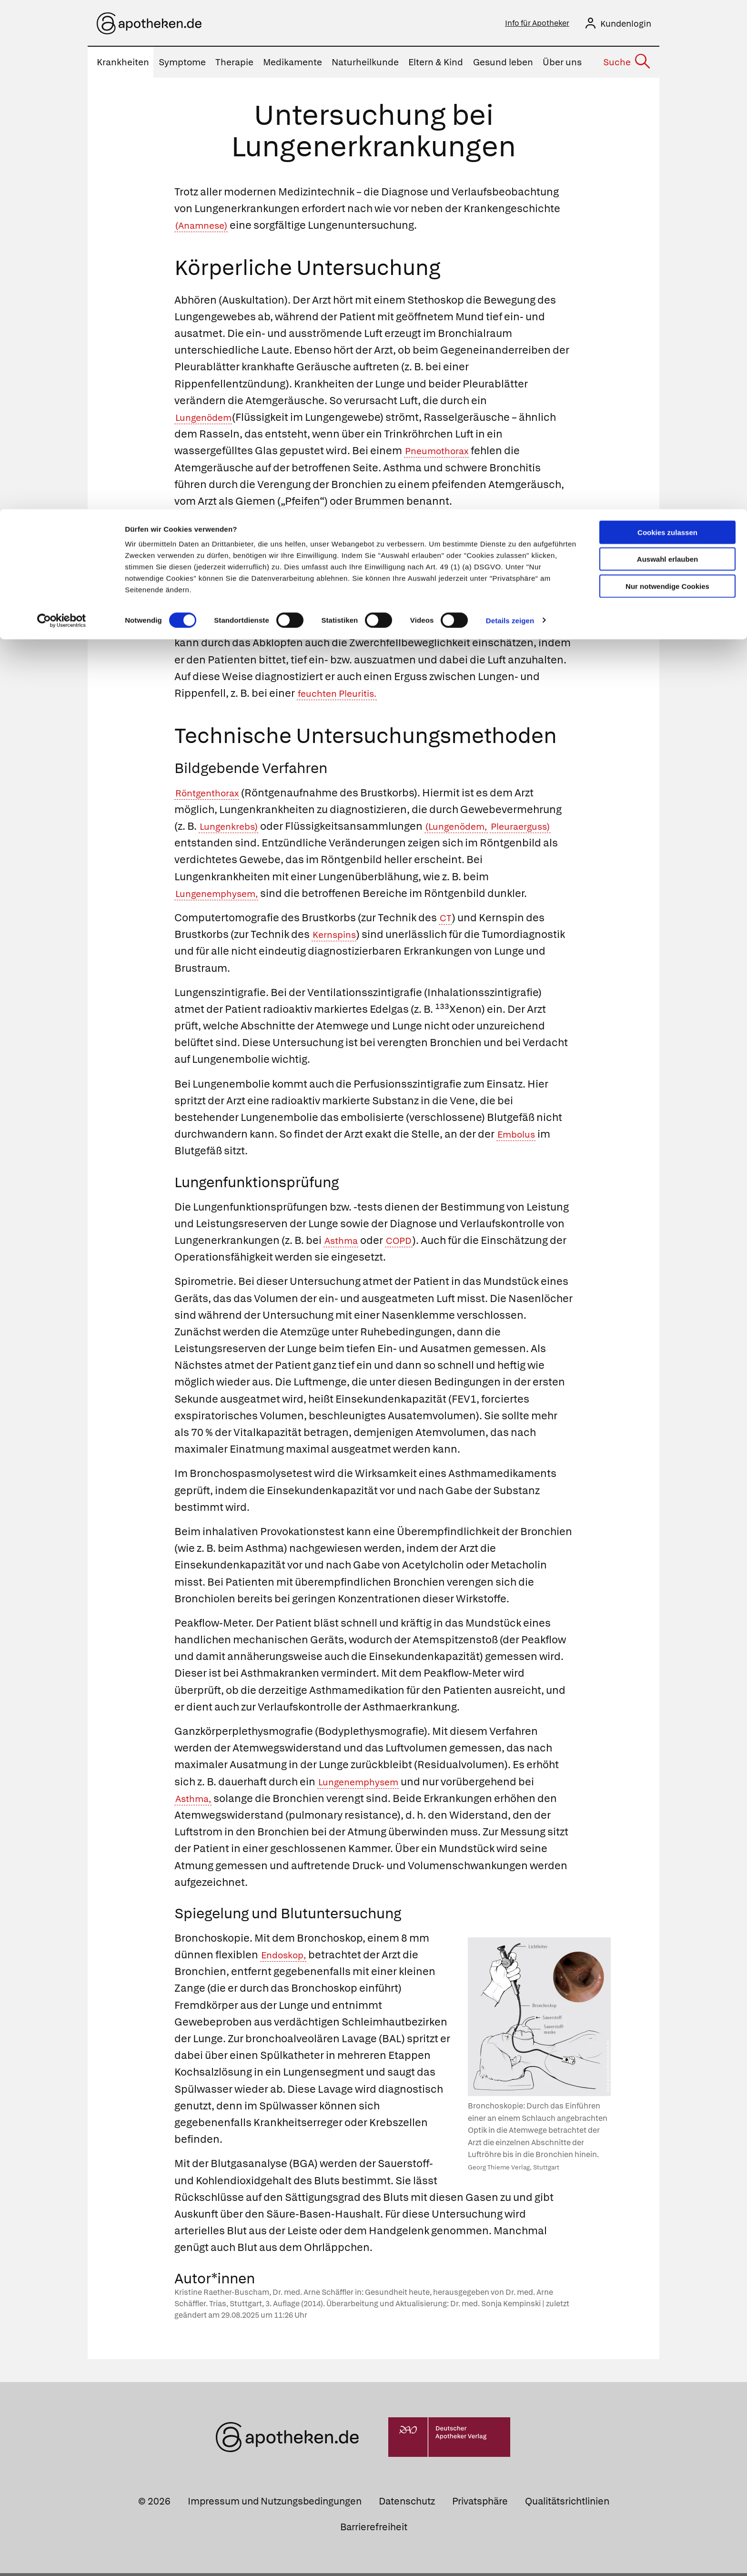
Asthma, (196, 1801)
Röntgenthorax (212, 796)
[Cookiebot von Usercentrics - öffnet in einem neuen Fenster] (61, 111)
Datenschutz (407, 2504)
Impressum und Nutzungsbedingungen (275, 2504)
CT (446, 920)
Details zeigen (510, 111)
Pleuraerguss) (209, 846)
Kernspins (338, 937)
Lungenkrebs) (233, 829)
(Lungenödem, (471, 829)
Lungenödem (208, 420)
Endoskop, (287, 1958)
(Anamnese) (205, 228)
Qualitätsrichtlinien (567, 2504)
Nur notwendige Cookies (667, 77)
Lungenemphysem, (434, 612)
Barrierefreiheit (373, 2530)
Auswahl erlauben (667, 50)
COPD (407, 1243)
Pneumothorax (441, 453)
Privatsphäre (480, 2504)
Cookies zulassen (667, 23)
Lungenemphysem (364, 1785)
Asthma (343, 1243)
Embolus (519, 1137)
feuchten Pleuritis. (407, 696)
